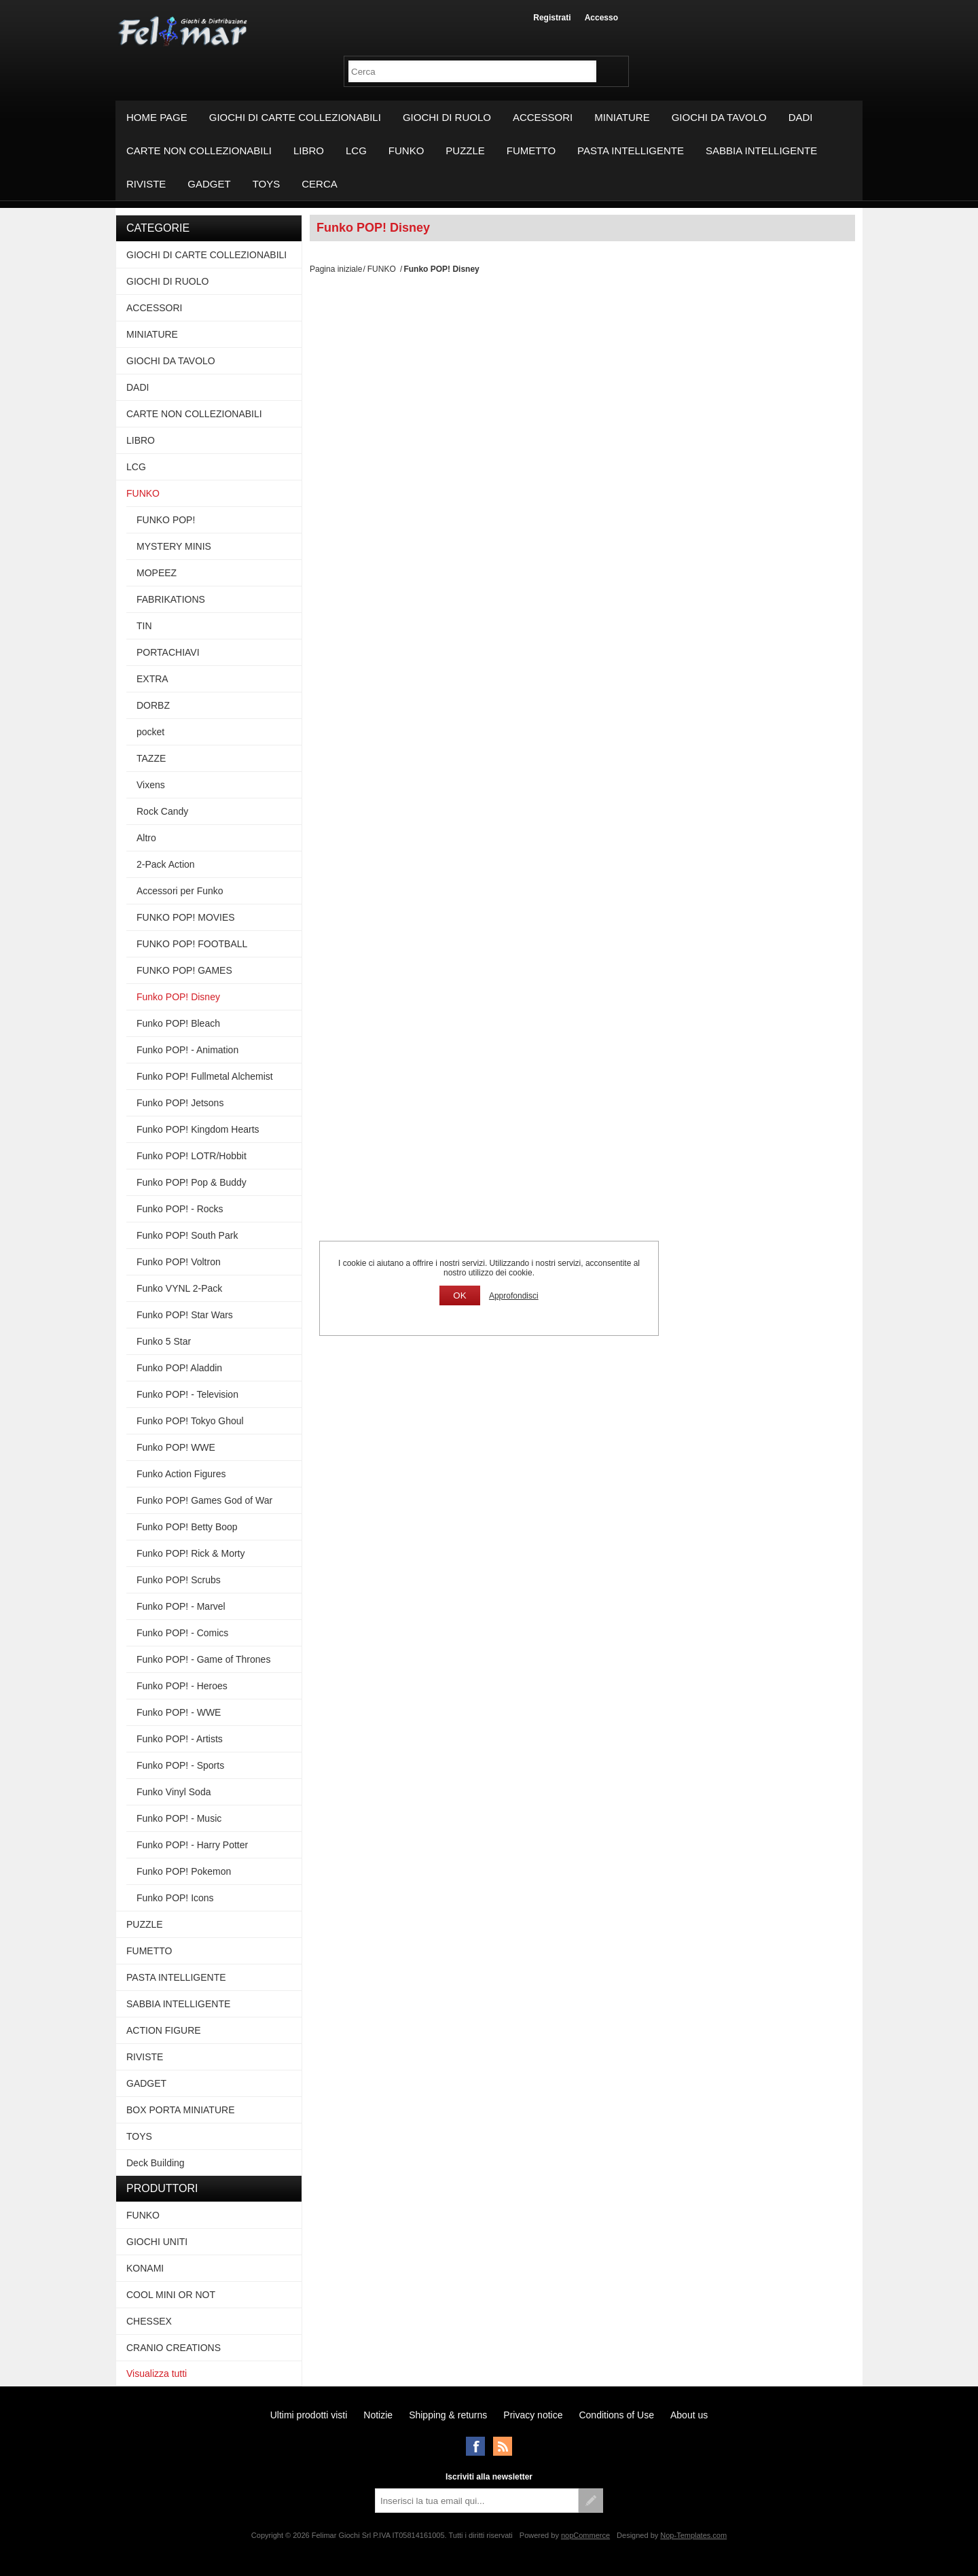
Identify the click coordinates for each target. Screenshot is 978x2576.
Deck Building (155, 2162)
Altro (146, 837)
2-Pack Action (166, 864)
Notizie (378, 2415)
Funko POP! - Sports (180, 1765)
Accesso (601, 17)
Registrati (551, 17)
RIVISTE (146, 184)
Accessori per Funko (180, 890)
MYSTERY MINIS (174, 546)
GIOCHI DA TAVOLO (719, 117)
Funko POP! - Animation (187, 1049)
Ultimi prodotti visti (309, 2415)
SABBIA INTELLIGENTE (761, 150)
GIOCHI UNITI (156, 2241)
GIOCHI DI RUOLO (447, 117)
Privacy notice (532, 2415)
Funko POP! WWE (176, 1447)
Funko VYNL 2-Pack (179, 1288)
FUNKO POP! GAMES (184, 970)
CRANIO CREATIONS (173, 2347)
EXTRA (152, 678)
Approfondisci (514, 1296)
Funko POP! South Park (187, 1235)
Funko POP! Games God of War (204, 1500)
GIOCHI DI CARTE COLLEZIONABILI (295, 117)
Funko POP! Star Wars (185, 1314)
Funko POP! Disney (178, 996)
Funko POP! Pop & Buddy (192, 1182)
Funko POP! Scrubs (179, 1579)
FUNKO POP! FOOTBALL (192, 943)
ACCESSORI (543, 117)
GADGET (208, 184)
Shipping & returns (448, 2415)
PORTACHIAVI (168, 652)
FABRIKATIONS (171, 599)
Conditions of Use (616, 2415)
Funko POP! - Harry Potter (192, 1844)
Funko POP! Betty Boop (187, 1526)
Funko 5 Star (164, 1341)
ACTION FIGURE (163, 2030)
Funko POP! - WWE (179, 1712)
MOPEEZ (157, 572)
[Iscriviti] (477, 2500)
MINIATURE (621, 117)
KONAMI (145, 2268)
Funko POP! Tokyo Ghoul (190, 1420)
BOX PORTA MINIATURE (180, 2109)
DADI (801, 117)
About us (689, 2415)
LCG (356, 150)
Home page (156, 117)
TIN (144, 625)
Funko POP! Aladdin (179, 1367)
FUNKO (406, 150)
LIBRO (308, 150)
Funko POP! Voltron (179, 1261)
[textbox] (472, 71)
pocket (150, 731)
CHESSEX (149, 2321)
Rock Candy (162, 811)
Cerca (320, 184)
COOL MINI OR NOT (170, 2294)
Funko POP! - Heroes (182, 1685)
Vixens (151, 784)
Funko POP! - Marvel (181, 1606)
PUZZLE (465, 150)
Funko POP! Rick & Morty (190, 1553)
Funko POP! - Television (187, 1394)
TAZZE (151, 758)
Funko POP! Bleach (178, 1023)
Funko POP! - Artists (180, 1738)
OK (459, 1295)
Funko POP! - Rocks (180, 1208)
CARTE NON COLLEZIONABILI (199, 150)
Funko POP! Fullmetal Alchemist (205, 1076)
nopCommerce (585, 2535)
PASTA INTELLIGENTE (630, 150)
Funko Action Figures (181, 1473)
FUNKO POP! (166, 519)
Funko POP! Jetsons (180, 1102)
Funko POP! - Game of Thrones (203, 1659)
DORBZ (153, 705)
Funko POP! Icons (175, 1897)
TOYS (266, 184)
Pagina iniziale (336, 269)
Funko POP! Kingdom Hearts (198, 1129)
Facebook (475, 2446)
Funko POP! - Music (179, 1818)
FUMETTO (531, 150)
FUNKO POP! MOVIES (186, 917)
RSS (502, 2446)
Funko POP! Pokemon (184, 1871)
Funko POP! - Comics (182, 1632)
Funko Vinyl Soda (174, 1791)
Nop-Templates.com (693, 2535)
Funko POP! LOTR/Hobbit (192, 1155)
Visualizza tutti (156, 2373)
